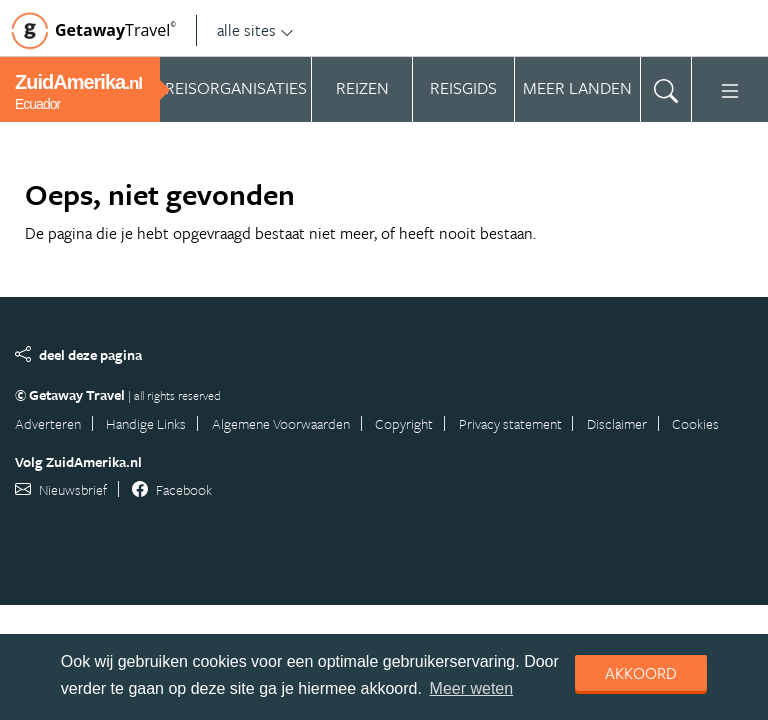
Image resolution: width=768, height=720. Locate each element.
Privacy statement (510, 423)
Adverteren (48, 423)
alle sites (255, 30)
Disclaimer (617, 423)
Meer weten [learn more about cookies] (472, 688)
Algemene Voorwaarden (281, 423)
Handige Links (146, 423)
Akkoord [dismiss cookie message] (641, 673)
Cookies (695, 423)
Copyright (404, 423)
